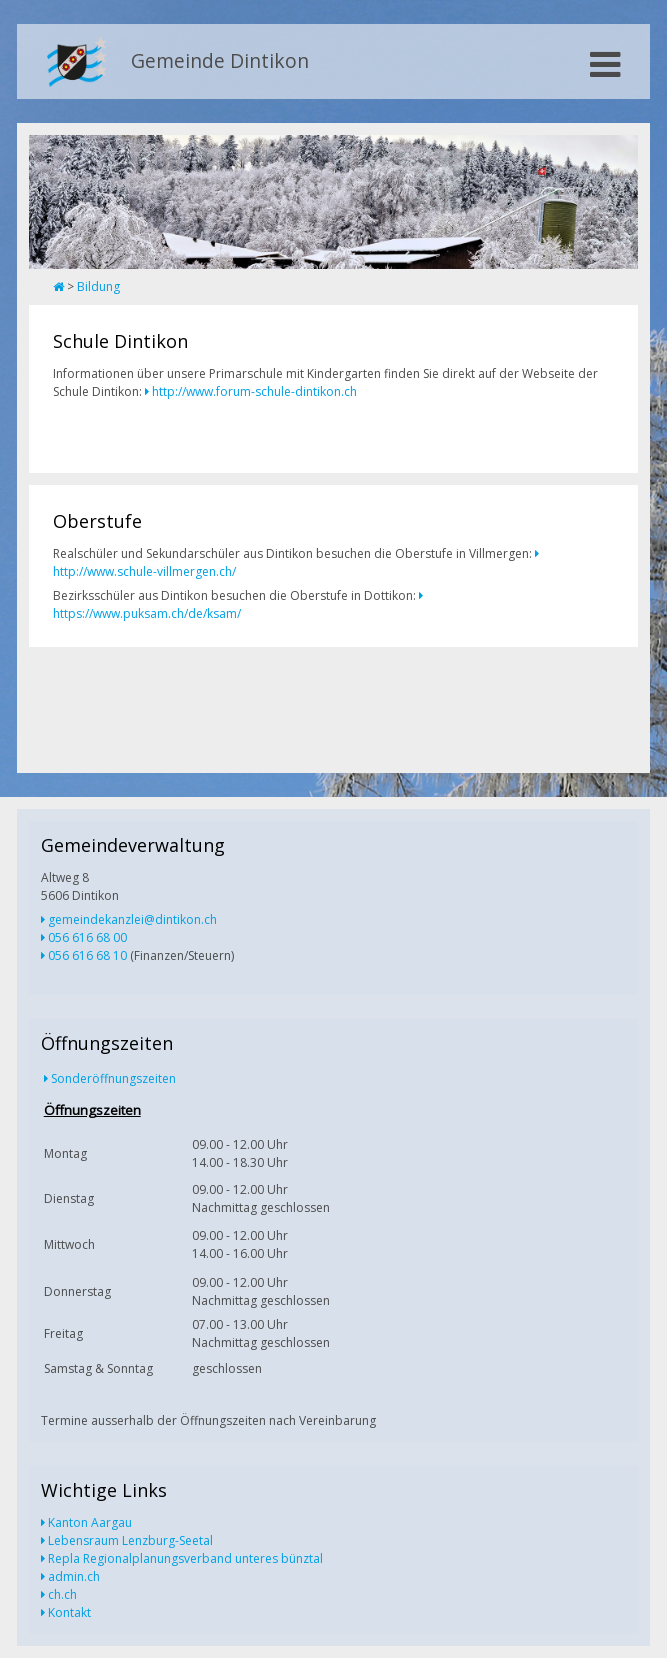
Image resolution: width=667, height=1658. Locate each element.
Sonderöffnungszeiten (113, 1078)
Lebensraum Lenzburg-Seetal (130, 1540)
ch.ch (62, 1594)
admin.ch (74, 1576)
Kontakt (69, 1612)
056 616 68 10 (87, 955)
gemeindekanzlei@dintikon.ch (132, 919)
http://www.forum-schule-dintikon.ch (254, 391)
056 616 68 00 (87, 937)
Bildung (98, 286)
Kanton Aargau (90, 1522)
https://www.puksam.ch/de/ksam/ (147, 613)
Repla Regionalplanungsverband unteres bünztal (185, 1558)
